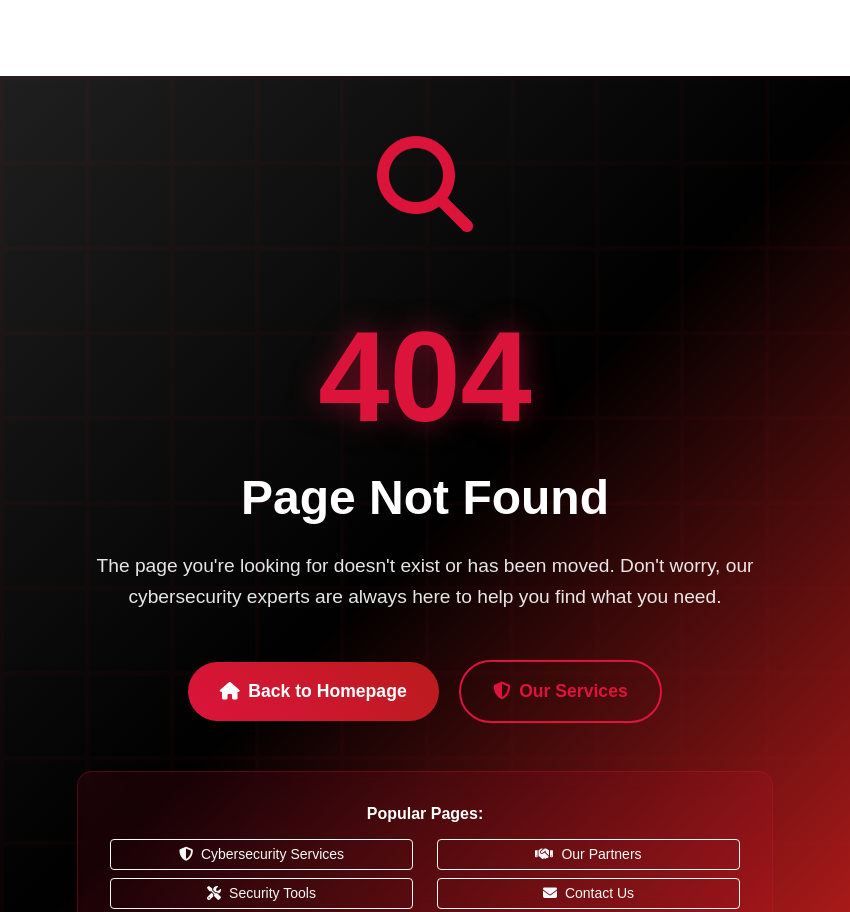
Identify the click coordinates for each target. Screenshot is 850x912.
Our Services (560, 691)
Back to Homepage (313, 691)
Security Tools (261, 893)
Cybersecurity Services (261, 854)
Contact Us (588, 893)
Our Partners (588, 854)
